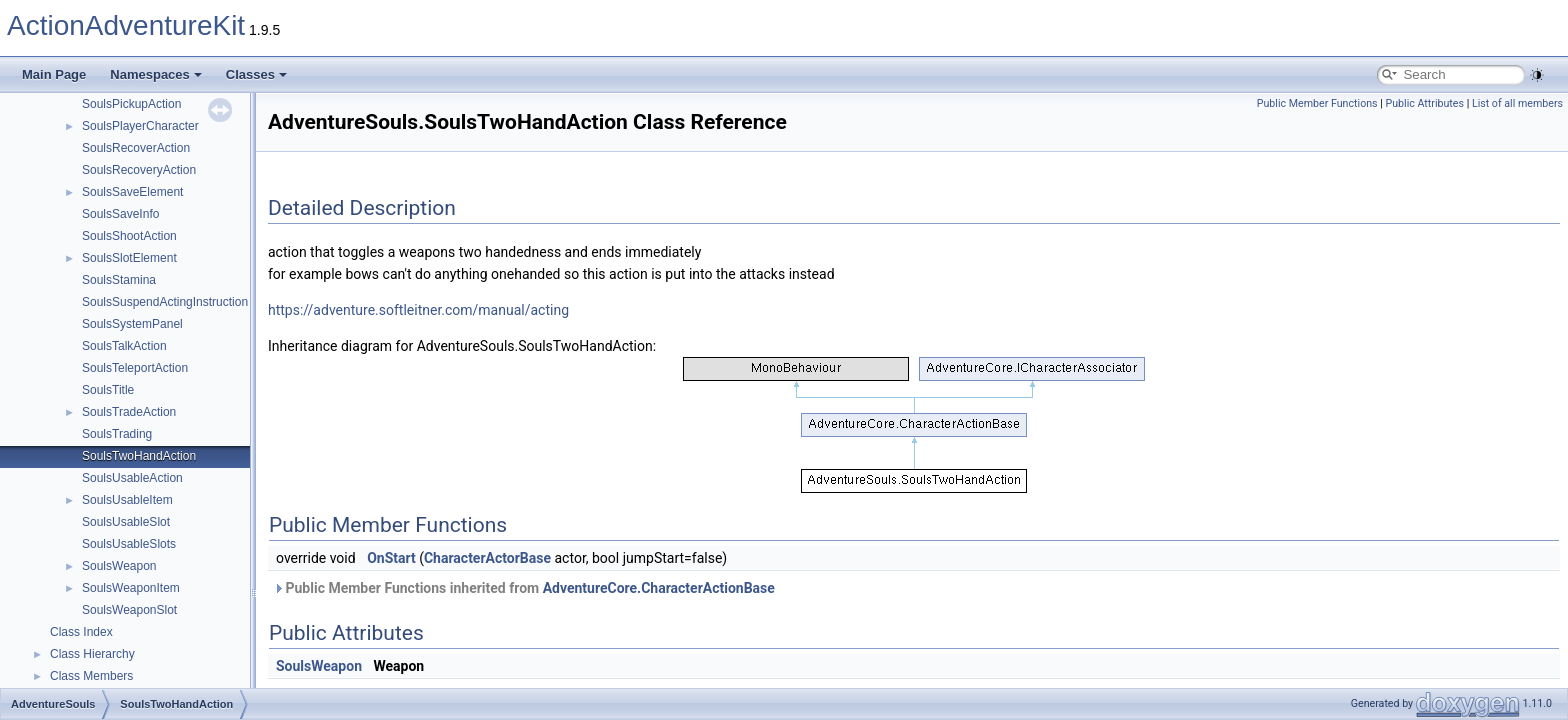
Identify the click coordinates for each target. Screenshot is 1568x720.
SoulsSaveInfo (120, 214)
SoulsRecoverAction (136, 148)
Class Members (91, 676)
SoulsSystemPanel (132, 324)
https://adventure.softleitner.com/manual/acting (418, 310)
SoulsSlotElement (129, 258)
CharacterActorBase (487, 558)
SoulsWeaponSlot (129, 610)
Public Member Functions (1317, 103)
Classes (256, 74)
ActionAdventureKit (126, 25)
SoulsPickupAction (131, 104)
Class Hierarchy (92, 654)
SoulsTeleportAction (135, 368)
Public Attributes (1424, 103)
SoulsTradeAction (129, 412)
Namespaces (156, 74)
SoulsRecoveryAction (139, 170)
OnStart (391, 558)
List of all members (1517, 103)
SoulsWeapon (119, 566)
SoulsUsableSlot (126, 522)
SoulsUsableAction (132, 478)
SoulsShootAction (129, 236)
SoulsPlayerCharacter (140, 126)
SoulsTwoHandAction (139, 456)
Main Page (54, 74)
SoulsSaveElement (132, 192)
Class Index (81, 632)
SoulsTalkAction (124, 346)
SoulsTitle (108, 390)
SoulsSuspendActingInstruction (165, 302)
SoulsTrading (117, 434)
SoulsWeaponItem (131, 588)
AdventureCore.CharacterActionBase (659, 588)
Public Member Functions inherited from (524, 588)
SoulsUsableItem (127, 500)
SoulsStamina (119, 280)
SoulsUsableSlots (129, 544)
